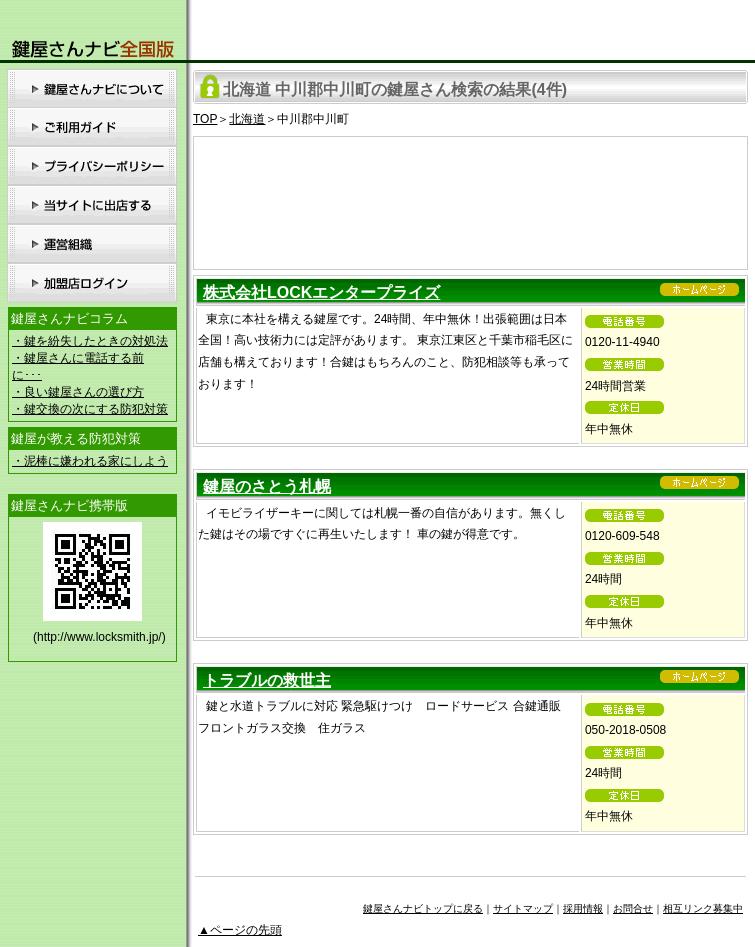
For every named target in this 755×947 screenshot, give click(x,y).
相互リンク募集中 (703, 908)
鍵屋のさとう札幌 (267, 486)
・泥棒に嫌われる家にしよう (90, 461)
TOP (205, 119)
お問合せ (633, 908)
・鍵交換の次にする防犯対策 (90, 409)
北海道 (247, 119)
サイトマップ (523, 908)
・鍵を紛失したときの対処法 (90, 341)
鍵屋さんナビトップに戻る (423, 908)
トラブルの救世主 (267, 680)
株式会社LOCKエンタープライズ (321, 292)
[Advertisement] (471, 199)
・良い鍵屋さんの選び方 (78, 392)
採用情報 (583, 908)
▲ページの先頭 (240, 930)
